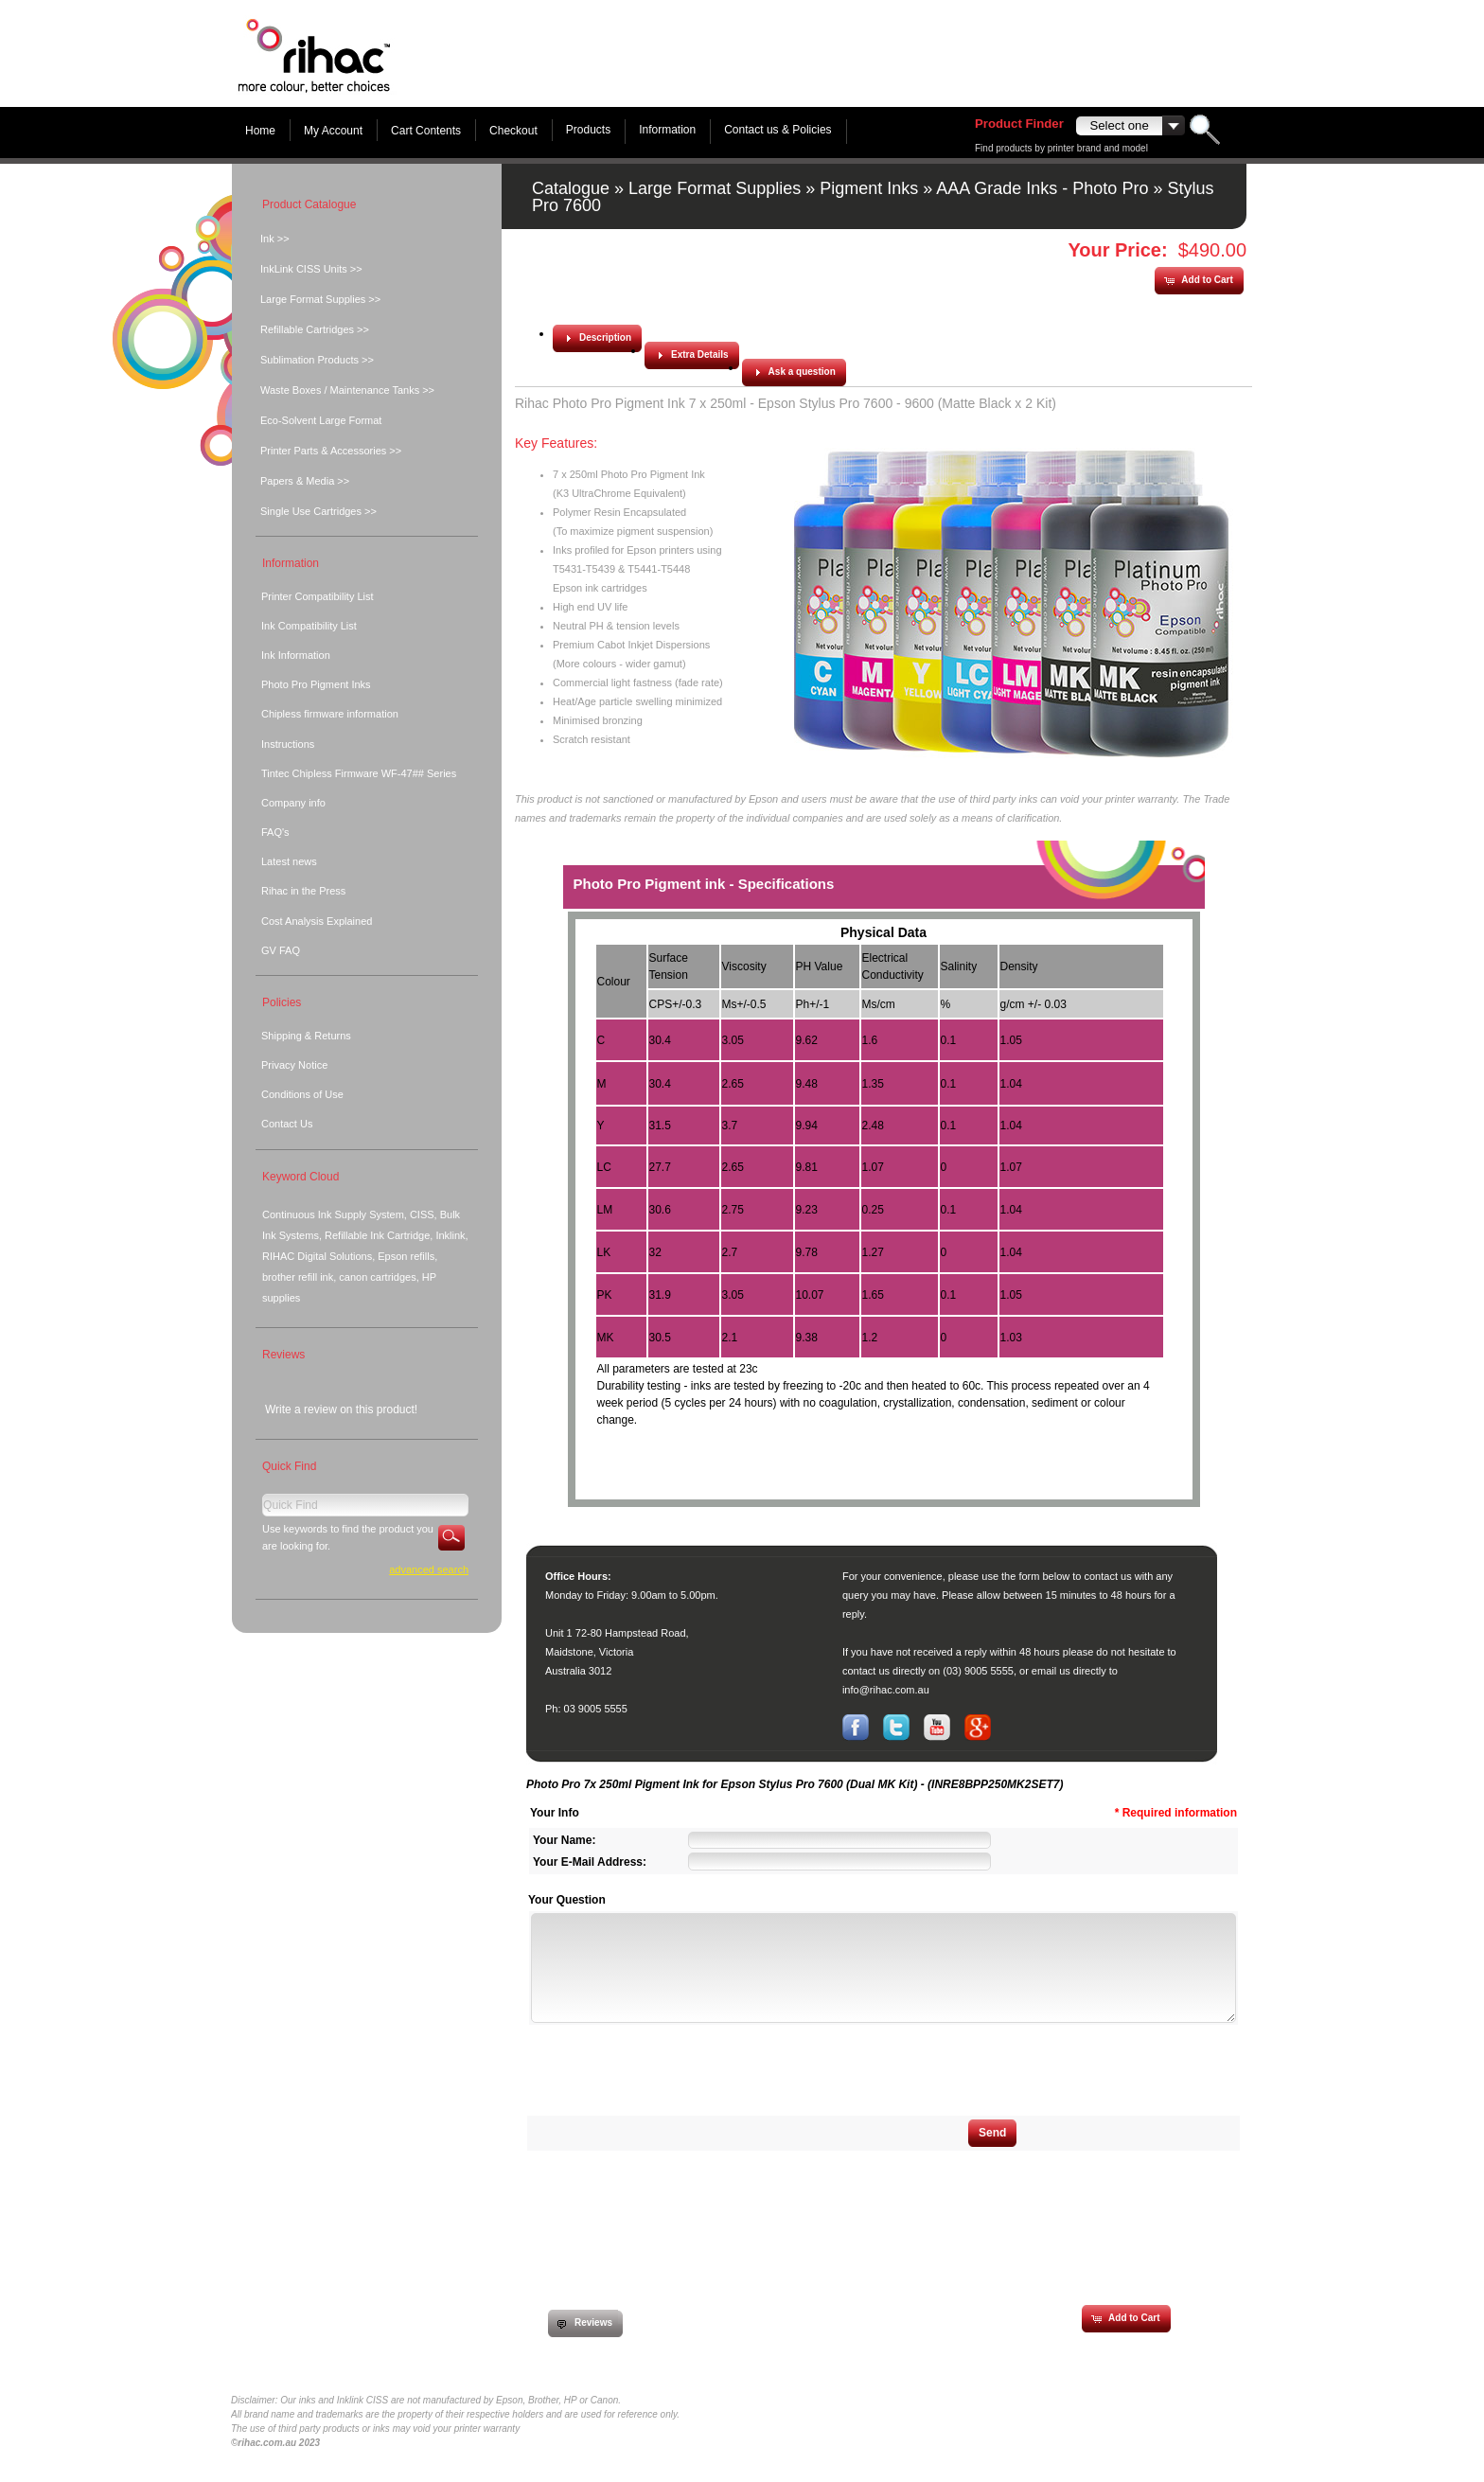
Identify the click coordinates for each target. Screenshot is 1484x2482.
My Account (333, 130)
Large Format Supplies (714, 188)
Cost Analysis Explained (316, 921)
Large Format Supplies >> (320, 299)
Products (588, 129)
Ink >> (275, 238)
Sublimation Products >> (317, 359)
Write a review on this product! (341, 1409)
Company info (293, 802)
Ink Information (295, 655)
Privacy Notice (294, 1065)
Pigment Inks (869, 188)
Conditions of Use (302, 1094)
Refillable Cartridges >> (314, 329)
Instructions (287, 744)
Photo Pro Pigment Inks (316, 684)
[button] (1198, 280)
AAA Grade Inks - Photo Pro (1042, 188)
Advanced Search (428, 1569)
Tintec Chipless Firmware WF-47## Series (358, 773)
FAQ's (275, 832)
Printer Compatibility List (317, 596)
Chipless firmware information (329, 713)
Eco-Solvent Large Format (320, 420)
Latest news (289, 861)
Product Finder (1019, 123)
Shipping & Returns (306, 1035)
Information (667, 129)
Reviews (283, 1354)
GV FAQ (280, 950)
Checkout (513, 130)
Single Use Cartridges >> (318, 511)
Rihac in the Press (303, 890)
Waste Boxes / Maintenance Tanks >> (347, 390)
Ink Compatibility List (309, 625)
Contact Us (286, 1123)
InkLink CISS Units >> (311, 269)
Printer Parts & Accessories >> (330, 450)
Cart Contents (426, 130)
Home (260, 130)
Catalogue (571, 188)
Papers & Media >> (304, 481)
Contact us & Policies (777, 129)
